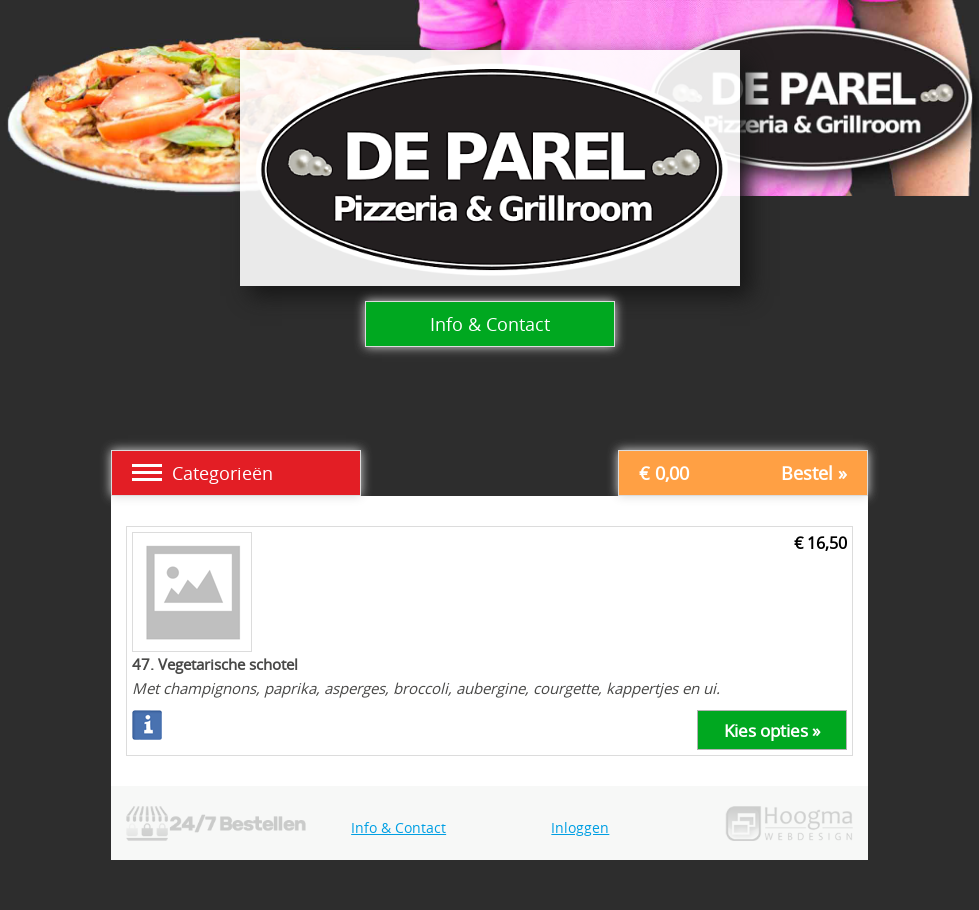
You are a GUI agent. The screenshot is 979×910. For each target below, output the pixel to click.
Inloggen (580, 827)
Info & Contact (490, 324)
